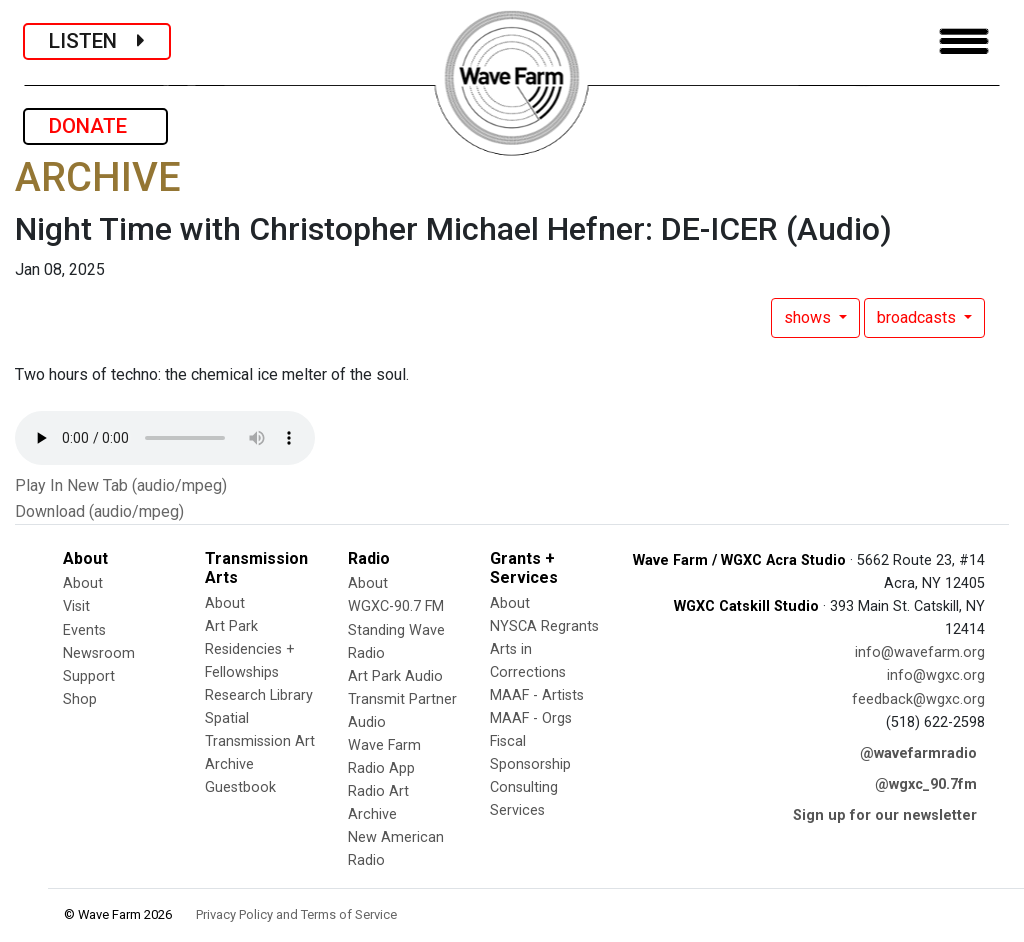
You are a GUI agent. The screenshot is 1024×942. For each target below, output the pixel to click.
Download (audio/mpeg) (99, 511)
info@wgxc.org (936, 675)
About (83, 583)
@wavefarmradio (918, 753)
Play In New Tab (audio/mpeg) (121, 485)
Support (89, 676)
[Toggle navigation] (964, 41)
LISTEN (97, 41)
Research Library (259, 695)
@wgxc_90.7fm (926, 784)
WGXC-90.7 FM (396, 606)
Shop (80, 699)
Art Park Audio (395, 676)
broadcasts (918, 317)
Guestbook (240, 787)
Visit (76, 606)
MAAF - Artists (537, 695)
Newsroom (99, 653)
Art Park (231, 626)
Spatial (227, 718)
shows (809, 317)
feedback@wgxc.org (918, 699)
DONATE (95, 126)
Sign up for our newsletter (885, 815)
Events (84, 630)
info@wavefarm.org (920, 652)
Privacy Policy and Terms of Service (296, 914)
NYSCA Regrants (544, 626)
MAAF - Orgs (531, 718)
